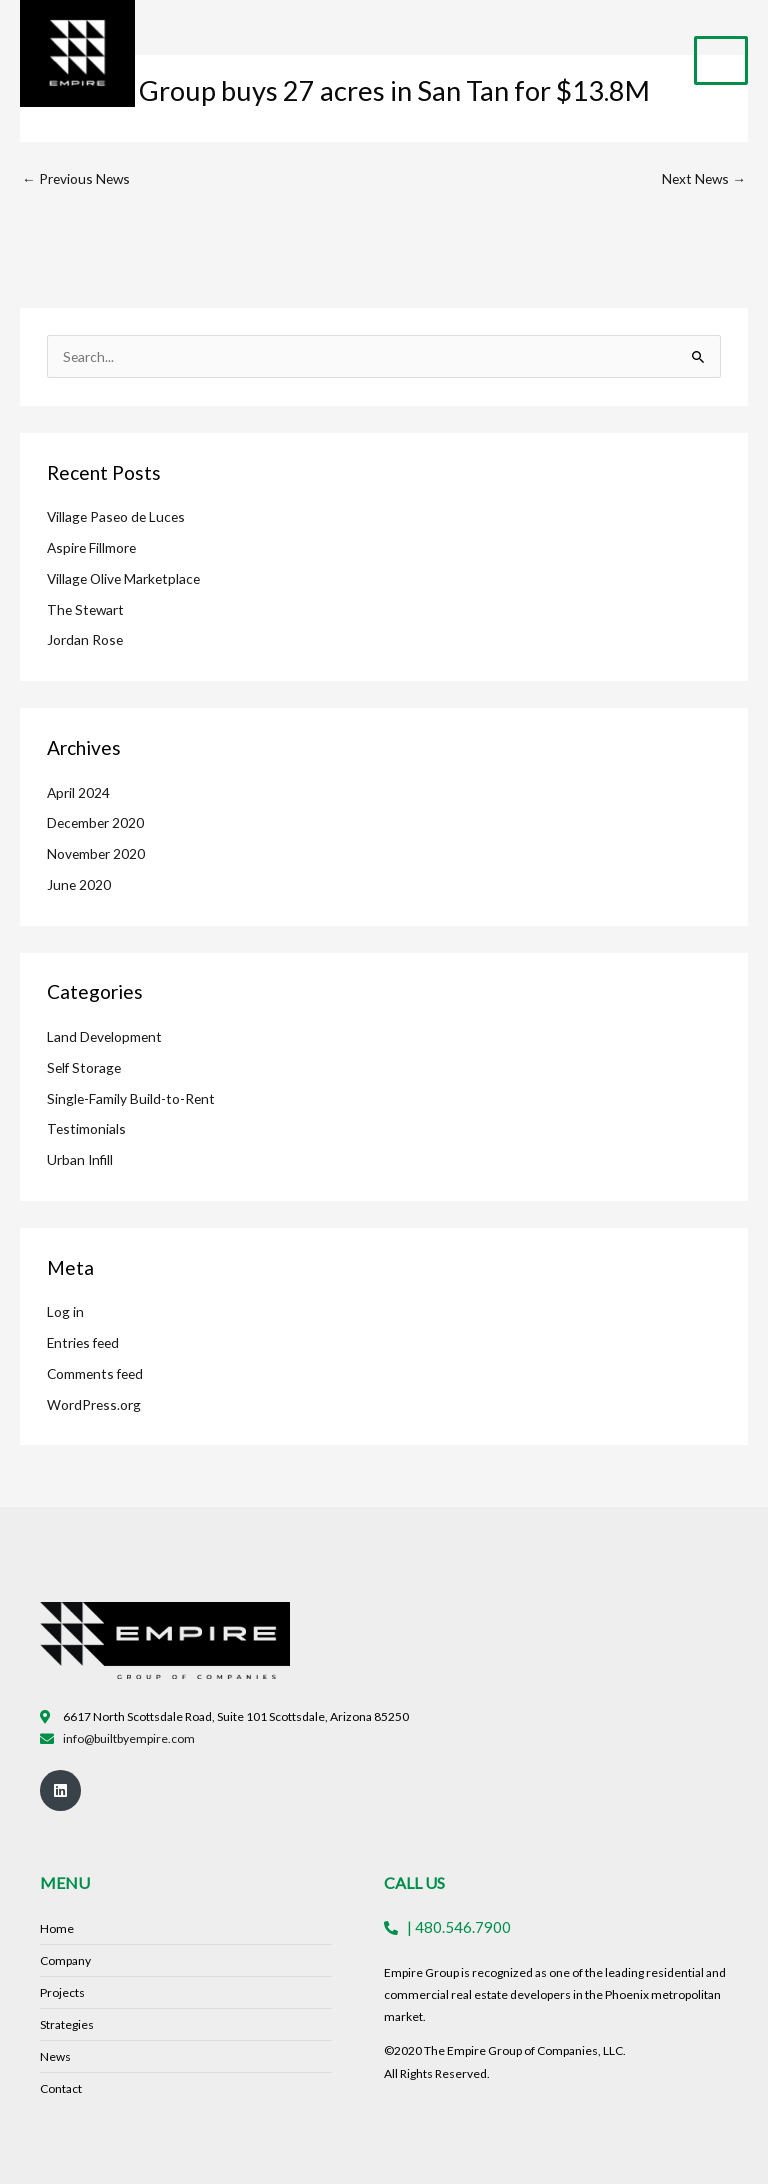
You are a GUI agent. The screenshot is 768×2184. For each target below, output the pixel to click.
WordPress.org (94, 1404)
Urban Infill (80, 1159)
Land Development (104, 1036)
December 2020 (95, 822)
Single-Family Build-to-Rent (131, 1098)
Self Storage (84, 1067)
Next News (704, 178)
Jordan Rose (85, 639)
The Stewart (85, 609)
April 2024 (78, 792)
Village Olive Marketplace (123, 578)
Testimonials (86, 1128)
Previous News (76, 178)
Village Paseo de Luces (116, 516)
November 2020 (96, 853)
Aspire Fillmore (91, 547)
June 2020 (79, 884)
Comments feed (95, 1373)
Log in (65, 1311)
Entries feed (83, 1342)
